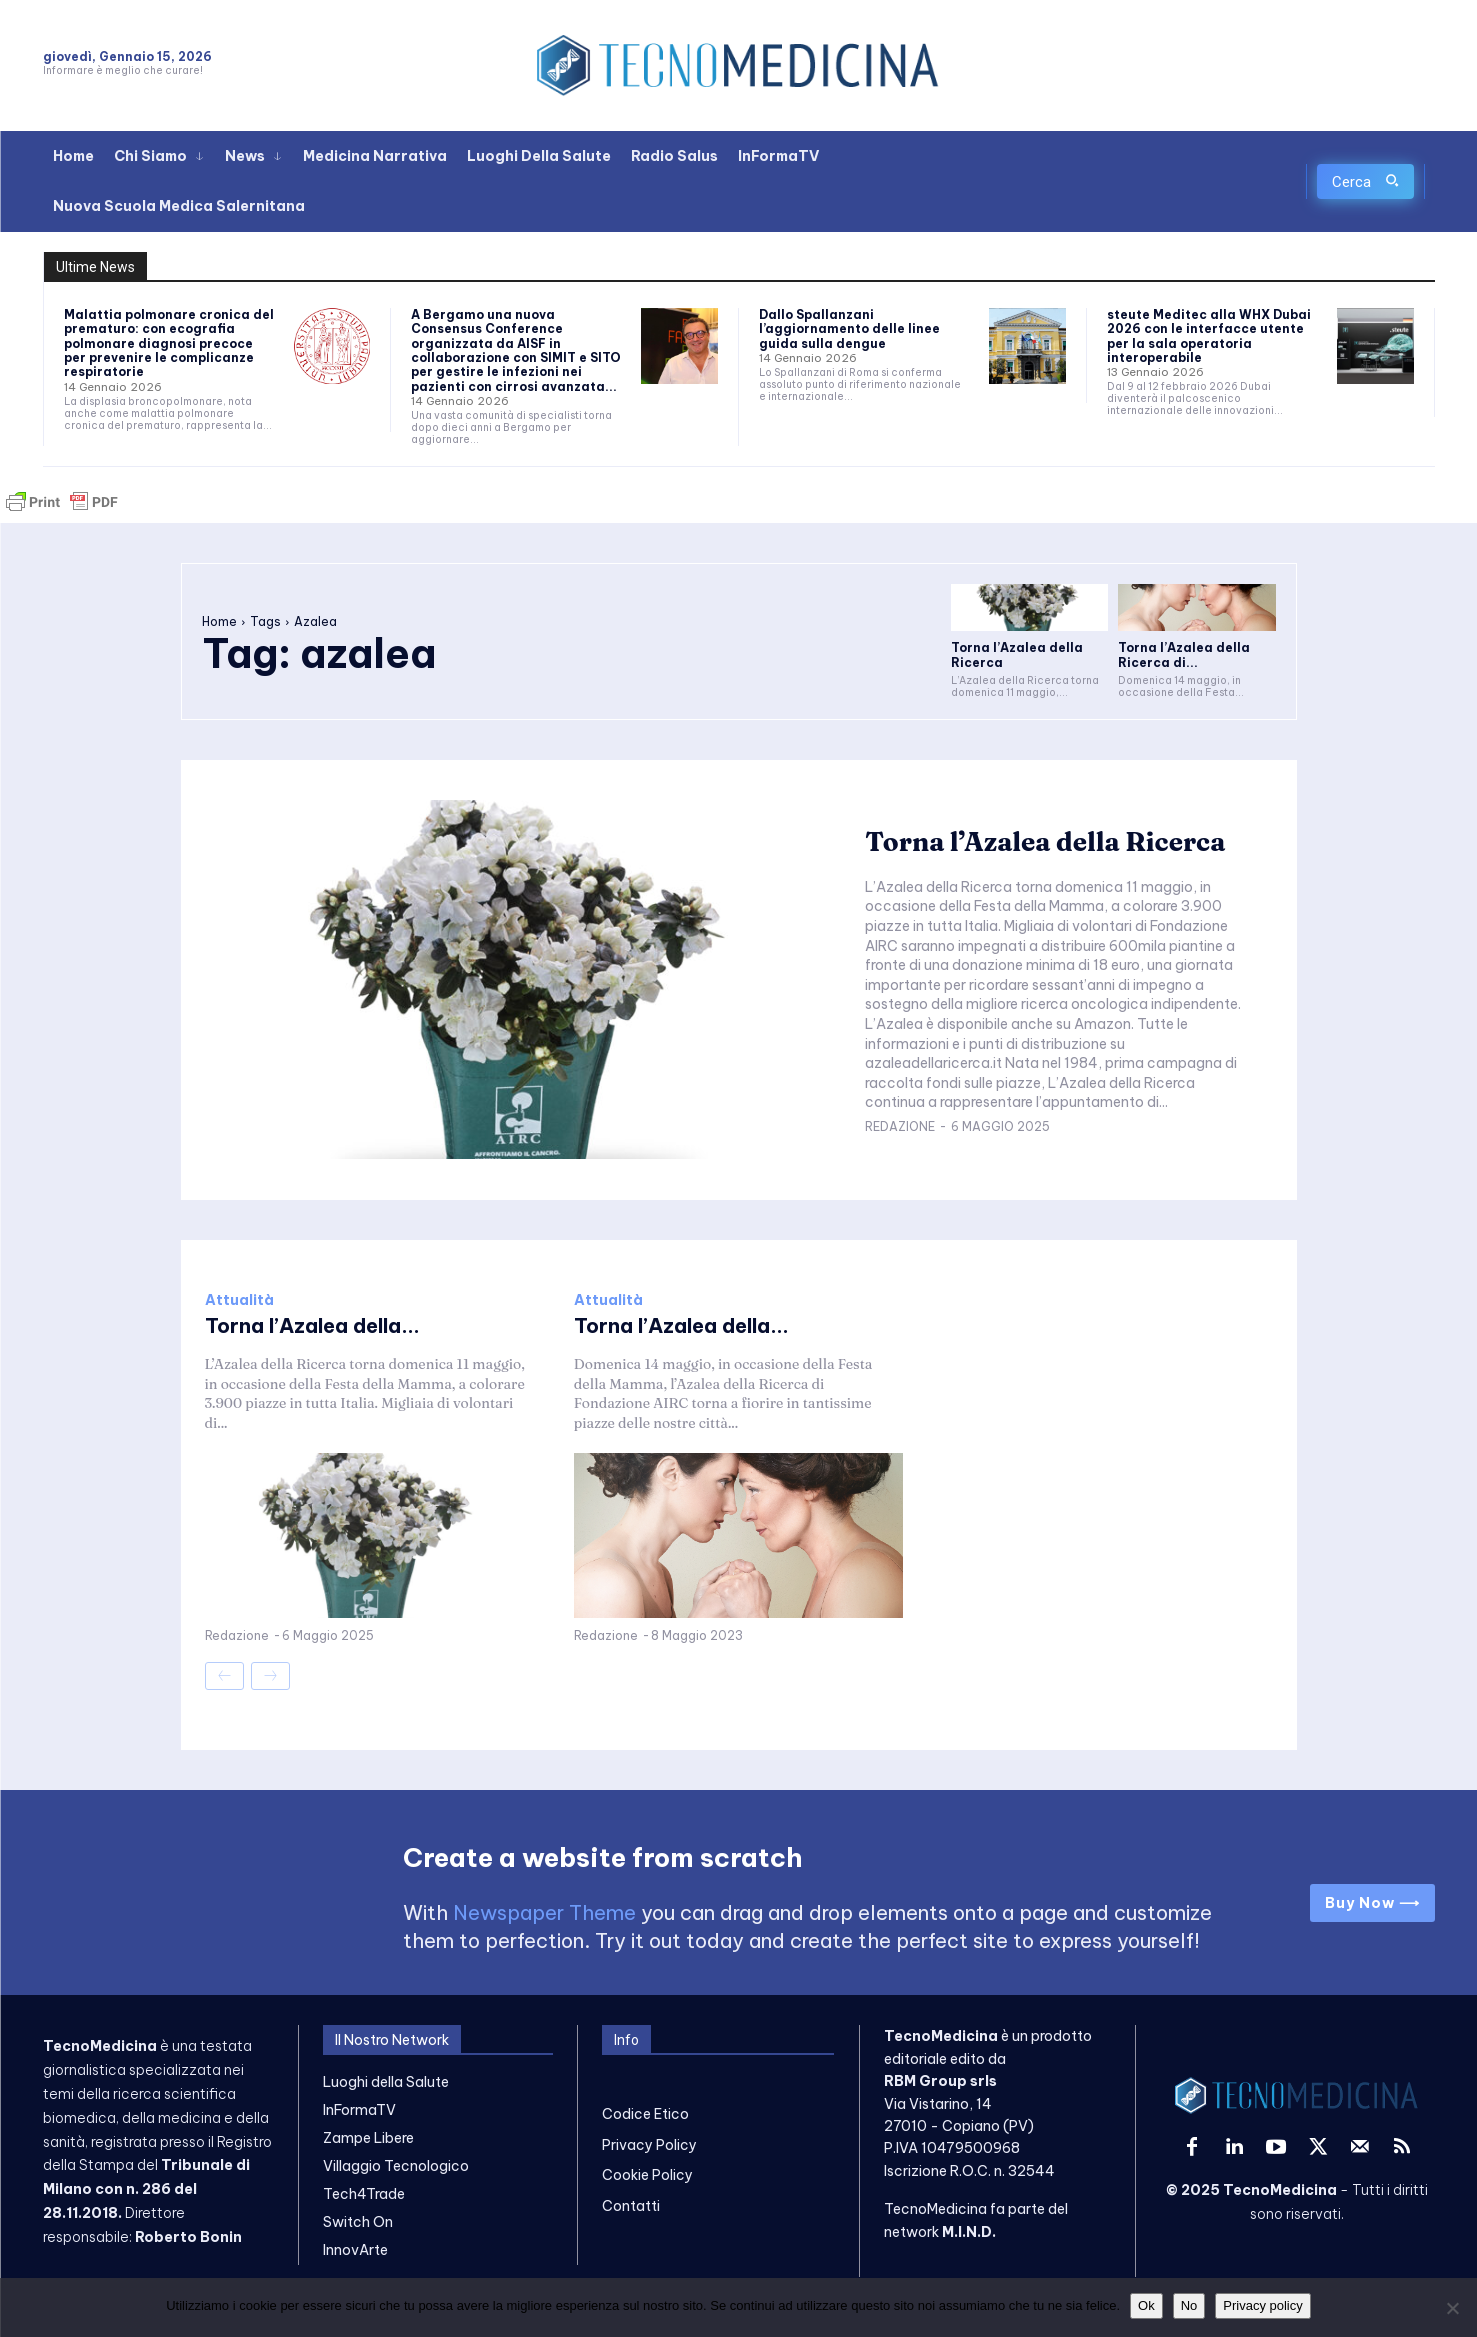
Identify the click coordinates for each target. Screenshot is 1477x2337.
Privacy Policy (649, 2145)
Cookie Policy (647, 2175)
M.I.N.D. (969, 2232)
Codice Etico (645, 2114)
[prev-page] (224, 1676)
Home (219, 621)
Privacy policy (1262, 2305)
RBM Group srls (940, 2081)
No (1189, 2305)
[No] (1452, 2308)
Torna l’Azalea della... (312, 1325)
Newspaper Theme (544, 1912)
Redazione (900, 1126)
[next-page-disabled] (270, 1676)
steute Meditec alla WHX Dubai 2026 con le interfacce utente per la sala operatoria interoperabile (1209, 336)
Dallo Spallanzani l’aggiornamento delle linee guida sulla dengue (849, 329)
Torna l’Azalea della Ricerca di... (1184, 654)
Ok (1146, 2305)
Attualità (239, 1300)
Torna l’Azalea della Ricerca (1045, 842)
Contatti (631, 2206)
